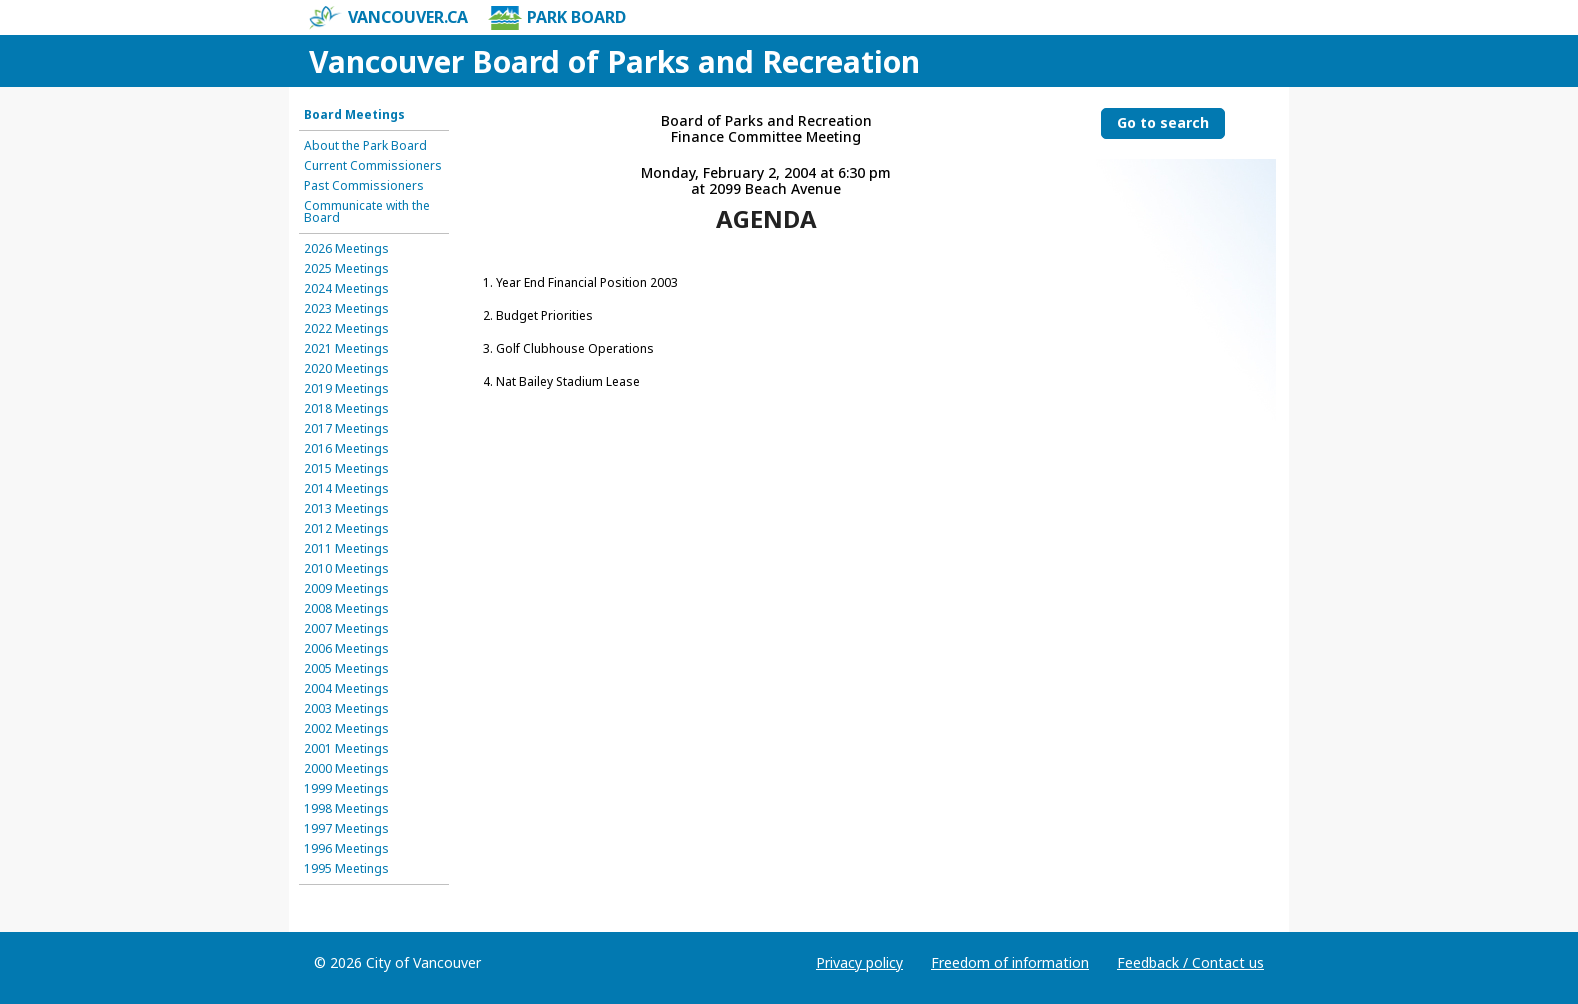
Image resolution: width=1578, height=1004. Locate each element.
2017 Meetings (346, 429)
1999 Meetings (346, 789)
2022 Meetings (346, 329)
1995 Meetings (346, 869)
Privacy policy (859, 962)
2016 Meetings (346, 449)
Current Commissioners (373, 166)
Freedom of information (1010, 962)
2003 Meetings (346, 709)
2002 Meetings (346, 729)
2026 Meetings (346, 249)
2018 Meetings (346, 409)
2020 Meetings (346, 369)
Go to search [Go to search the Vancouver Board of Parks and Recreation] (1163, 122)
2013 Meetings (346, 509)
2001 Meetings (346, 749)
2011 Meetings (346, 549)
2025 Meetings (346, 269)
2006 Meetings (346, 649)
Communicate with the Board (367, 212)
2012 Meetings (346, 529)
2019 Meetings (346, 389)
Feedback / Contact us (1190, 962)
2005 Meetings (346, 669)
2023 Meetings (346, 309)
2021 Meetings (346, 349)
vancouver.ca (388, 18)
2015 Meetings (346, 469)
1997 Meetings (346, 829)
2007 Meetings (346, 629)
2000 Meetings (346, 769)
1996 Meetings (346, 849)
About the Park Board (365, 146)
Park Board (557, 18)
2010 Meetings (346, 569)
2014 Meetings (346, 489)
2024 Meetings (346, 289)
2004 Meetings (346, 689)
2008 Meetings (346, 609)
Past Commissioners (364, 186)
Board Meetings (354, 115)
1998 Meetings (346, 809)
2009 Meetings (346, 589)
